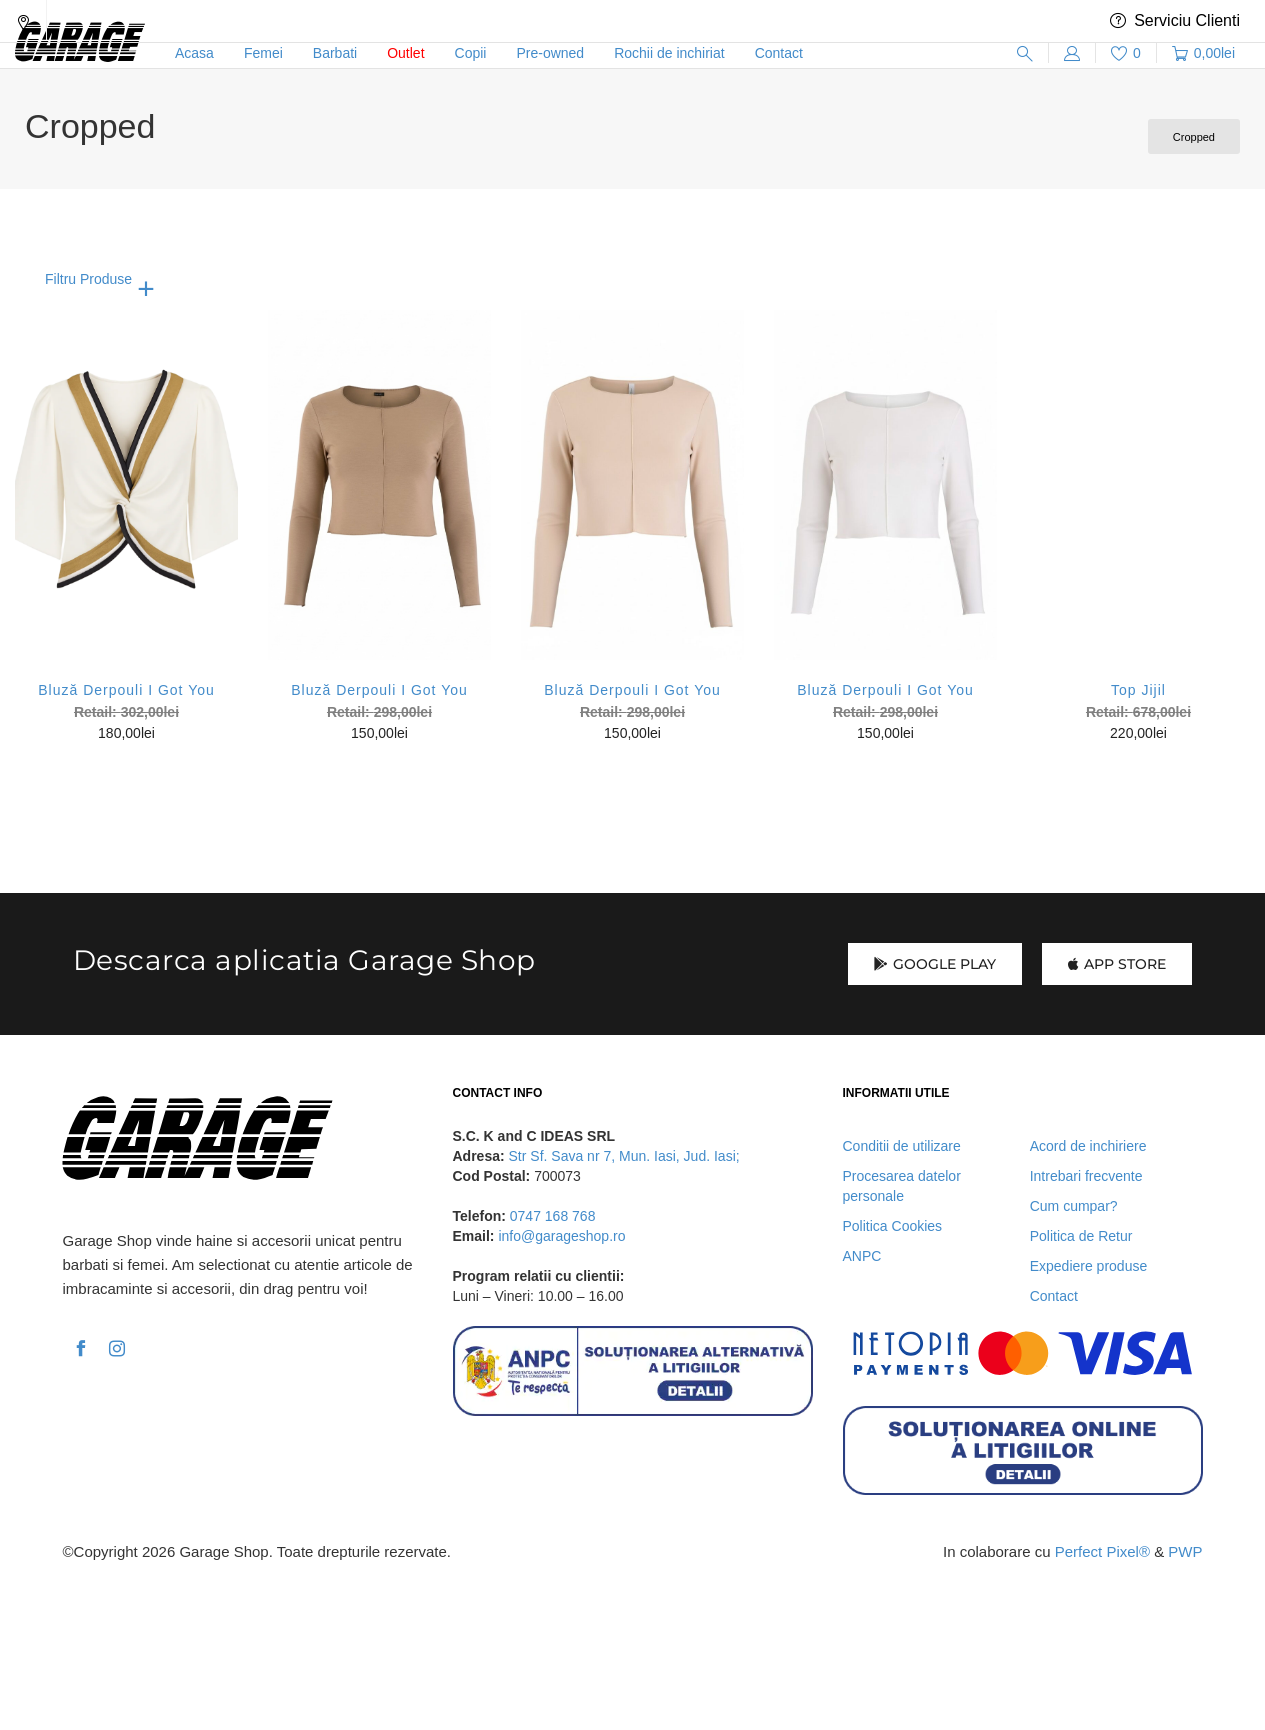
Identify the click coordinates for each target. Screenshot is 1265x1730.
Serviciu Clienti (1175, 21)
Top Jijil (1138, 690)
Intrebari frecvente (1086, 1176)
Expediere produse (1089, 1266)
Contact (1054, 1296)
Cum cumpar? (1074, 1206)
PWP (1185, 1551)
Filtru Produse (88, 279)
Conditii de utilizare (902, 1146)
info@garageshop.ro (561, 1236)
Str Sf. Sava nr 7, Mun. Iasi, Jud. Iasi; (624, 1156)
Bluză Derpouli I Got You (126, 690)
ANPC (862, 1256)
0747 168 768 (553, 1216)
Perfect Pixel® (1102, 1551)
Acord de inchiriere (1088, 1146)
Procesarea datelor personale (902, 1186)
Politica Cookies (893, 1226)
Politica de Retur (1081, 1236)
